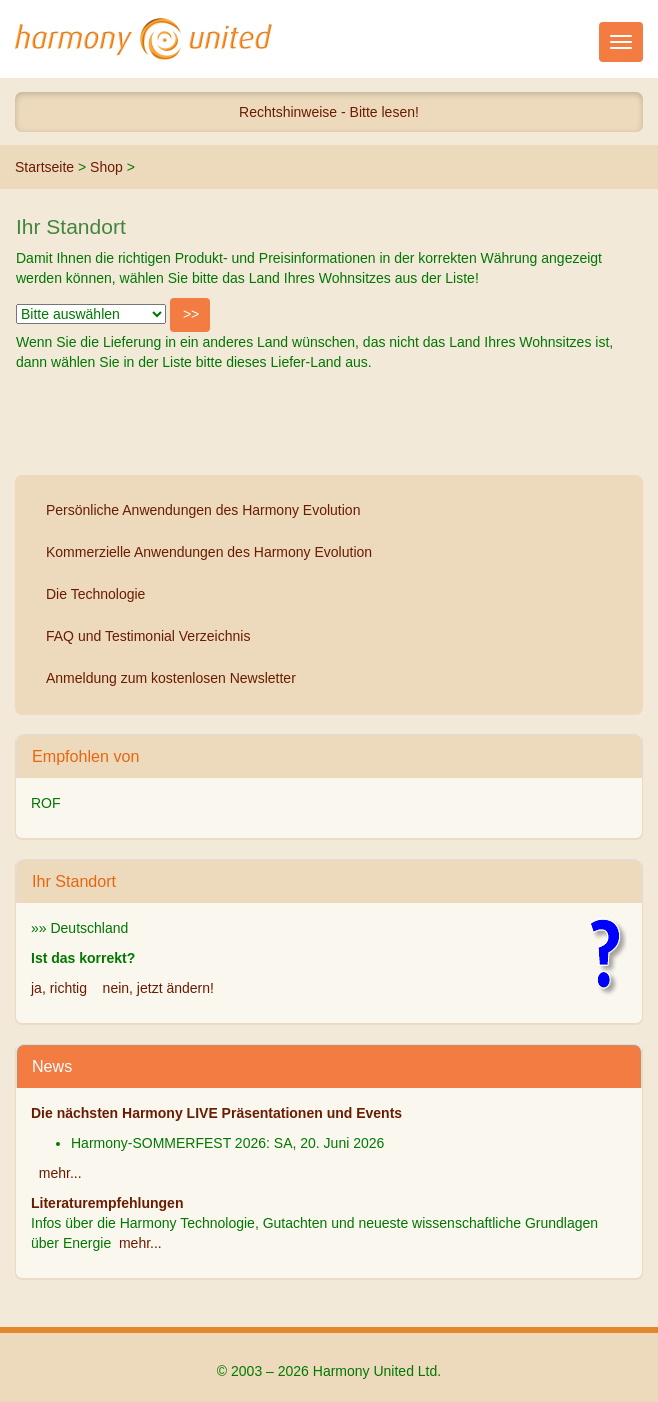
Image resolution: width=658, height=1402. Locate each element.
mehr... (60, 1173)
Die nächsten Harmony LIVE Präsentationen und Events (216, 1113)
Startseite (44, 167)
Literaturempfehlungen (107, 1203)
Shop (106, 167)
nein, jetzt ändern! (158, 988)
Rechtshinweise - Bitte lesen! (329, 112)
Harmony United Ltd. (144, 39)
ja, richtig (59, 988)
